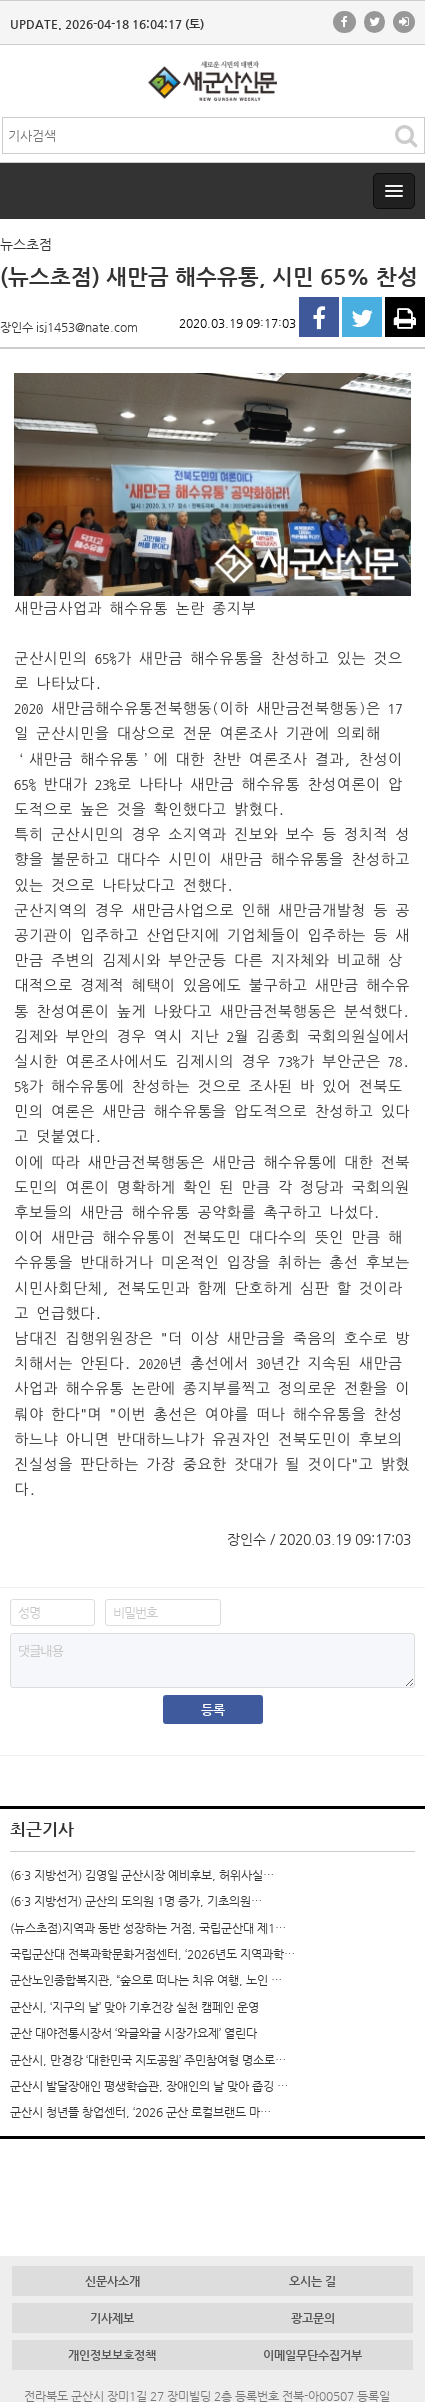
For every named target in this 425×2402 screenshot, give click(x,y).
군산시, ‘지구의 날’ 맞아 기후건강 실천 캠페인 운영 (134, 2007)
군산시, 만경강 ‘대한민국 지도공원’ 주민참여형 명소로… (148, 2060)
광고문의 (313, 2318)
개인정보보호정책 (112, 2355)
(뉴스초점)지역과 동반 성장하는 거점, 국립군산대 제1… (148, 1928)
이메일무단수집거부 (312, 2355)
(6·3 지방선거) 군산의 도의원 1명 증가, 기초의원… (136, 1901)
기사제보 (112, 2318)
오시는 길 (312, 2281)
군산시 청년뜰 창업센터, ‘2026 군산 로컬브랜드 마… (140, 2112)
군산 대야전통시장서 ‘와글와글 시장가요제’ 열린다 (133, 2033)
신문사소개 (112, 2281)
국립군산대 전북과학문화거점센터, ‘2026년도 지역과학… (152, 1954)
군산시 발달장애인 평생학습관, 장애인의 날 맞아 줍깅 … (149, 2086)
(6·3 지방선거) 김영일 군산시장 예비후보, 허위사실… (142, 1875)
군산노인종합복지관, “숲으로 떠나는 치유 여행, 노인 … (146, 1980)
